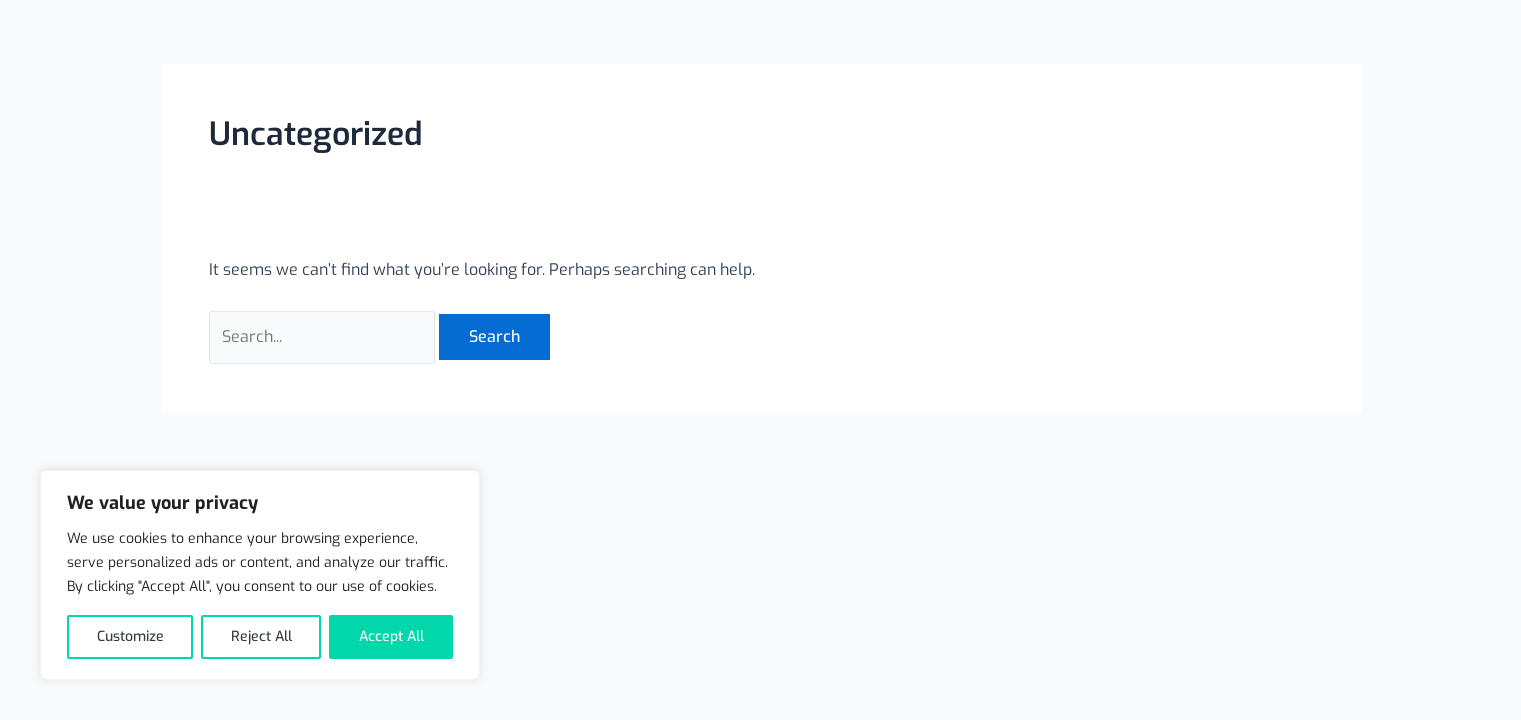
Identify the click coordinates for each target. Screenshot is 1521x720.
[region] (260, 575)
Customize (130, 636)
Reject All (261, 636)
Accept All (391, 636)
